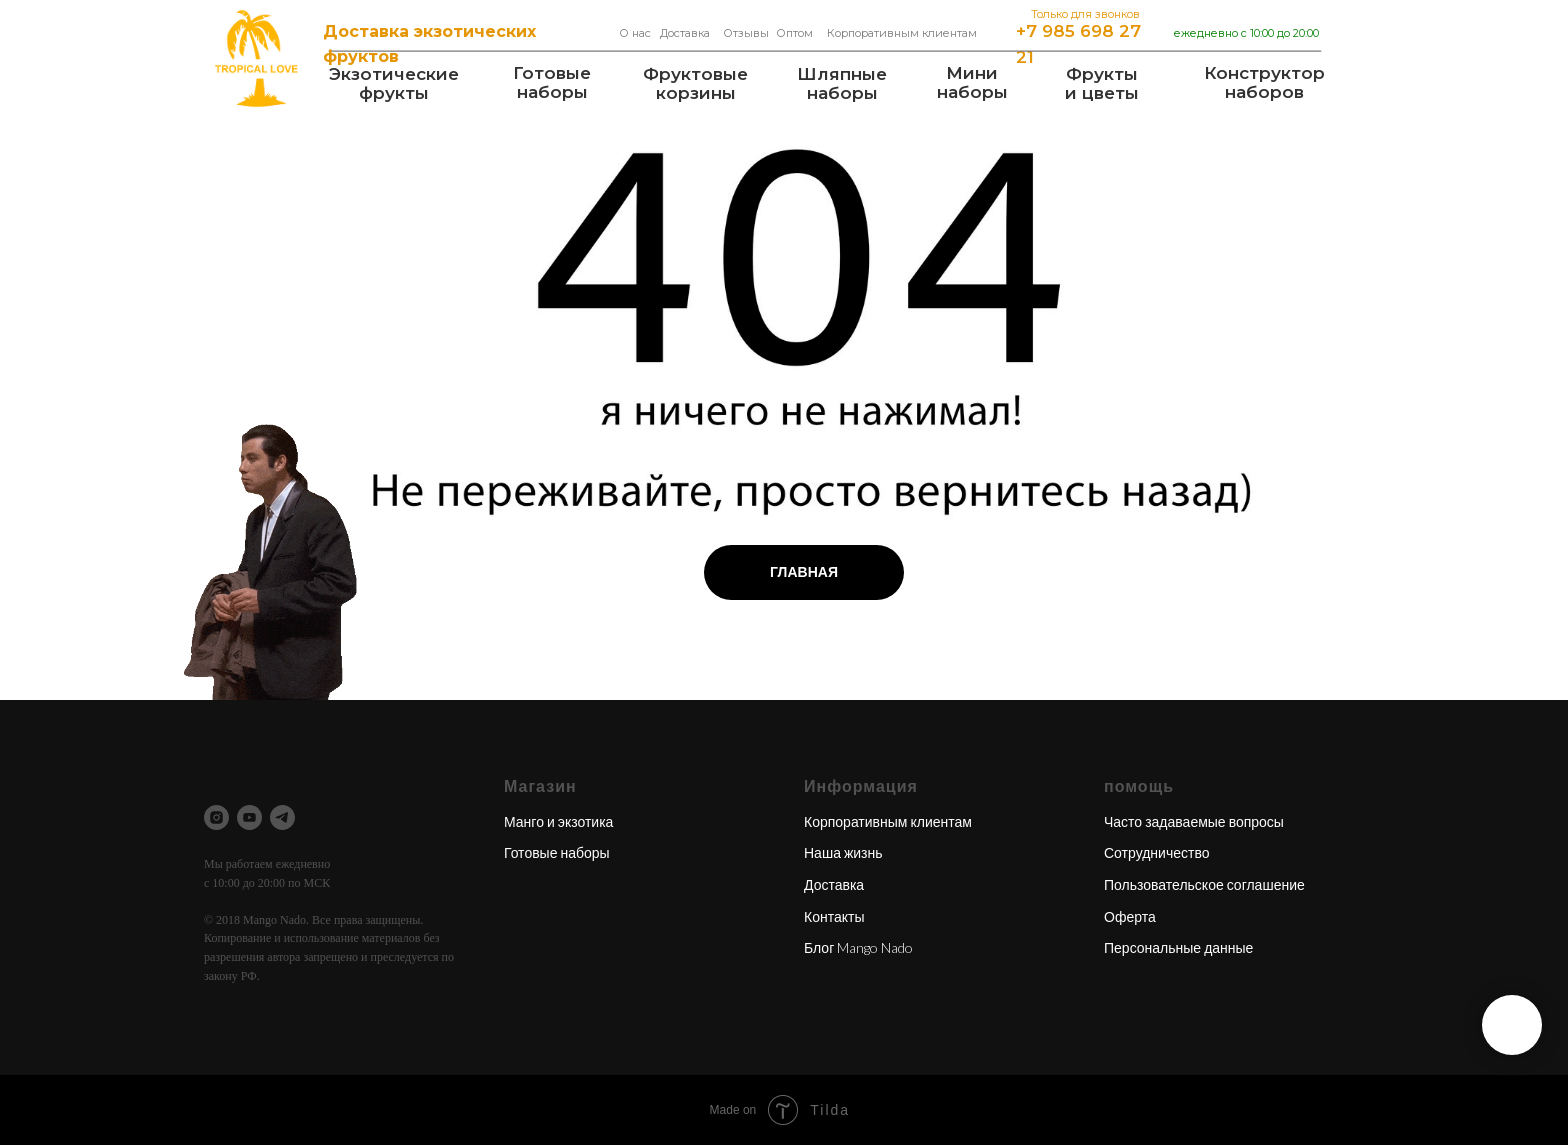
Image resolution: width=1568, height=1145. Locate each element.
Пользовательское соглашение (1204, 884)
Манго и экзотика (558, 821)
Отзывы (746, 33)
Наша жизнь (843, 852)
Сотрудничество (1156, 852)
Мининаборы (972, 82)
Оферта (1130, 916)
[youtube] (249, 817)
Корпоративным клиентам (902, 33)
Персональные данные (1178, 947)
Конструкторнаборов (1264, 82)
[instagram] (216, 817)
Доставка (685, 33)
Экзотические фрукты (394, 83)
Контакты (834, 916)
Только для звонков (1085, 14)
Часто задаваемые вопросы (1194, 821)
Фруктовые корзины (695, 83)
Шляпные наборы (842, 83)
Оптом (794, 33)
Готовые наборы (552, 82)
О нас (635, 33)
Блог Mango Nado (858, 947)
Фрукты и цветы (1102, 83)
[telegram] (282, 817)
